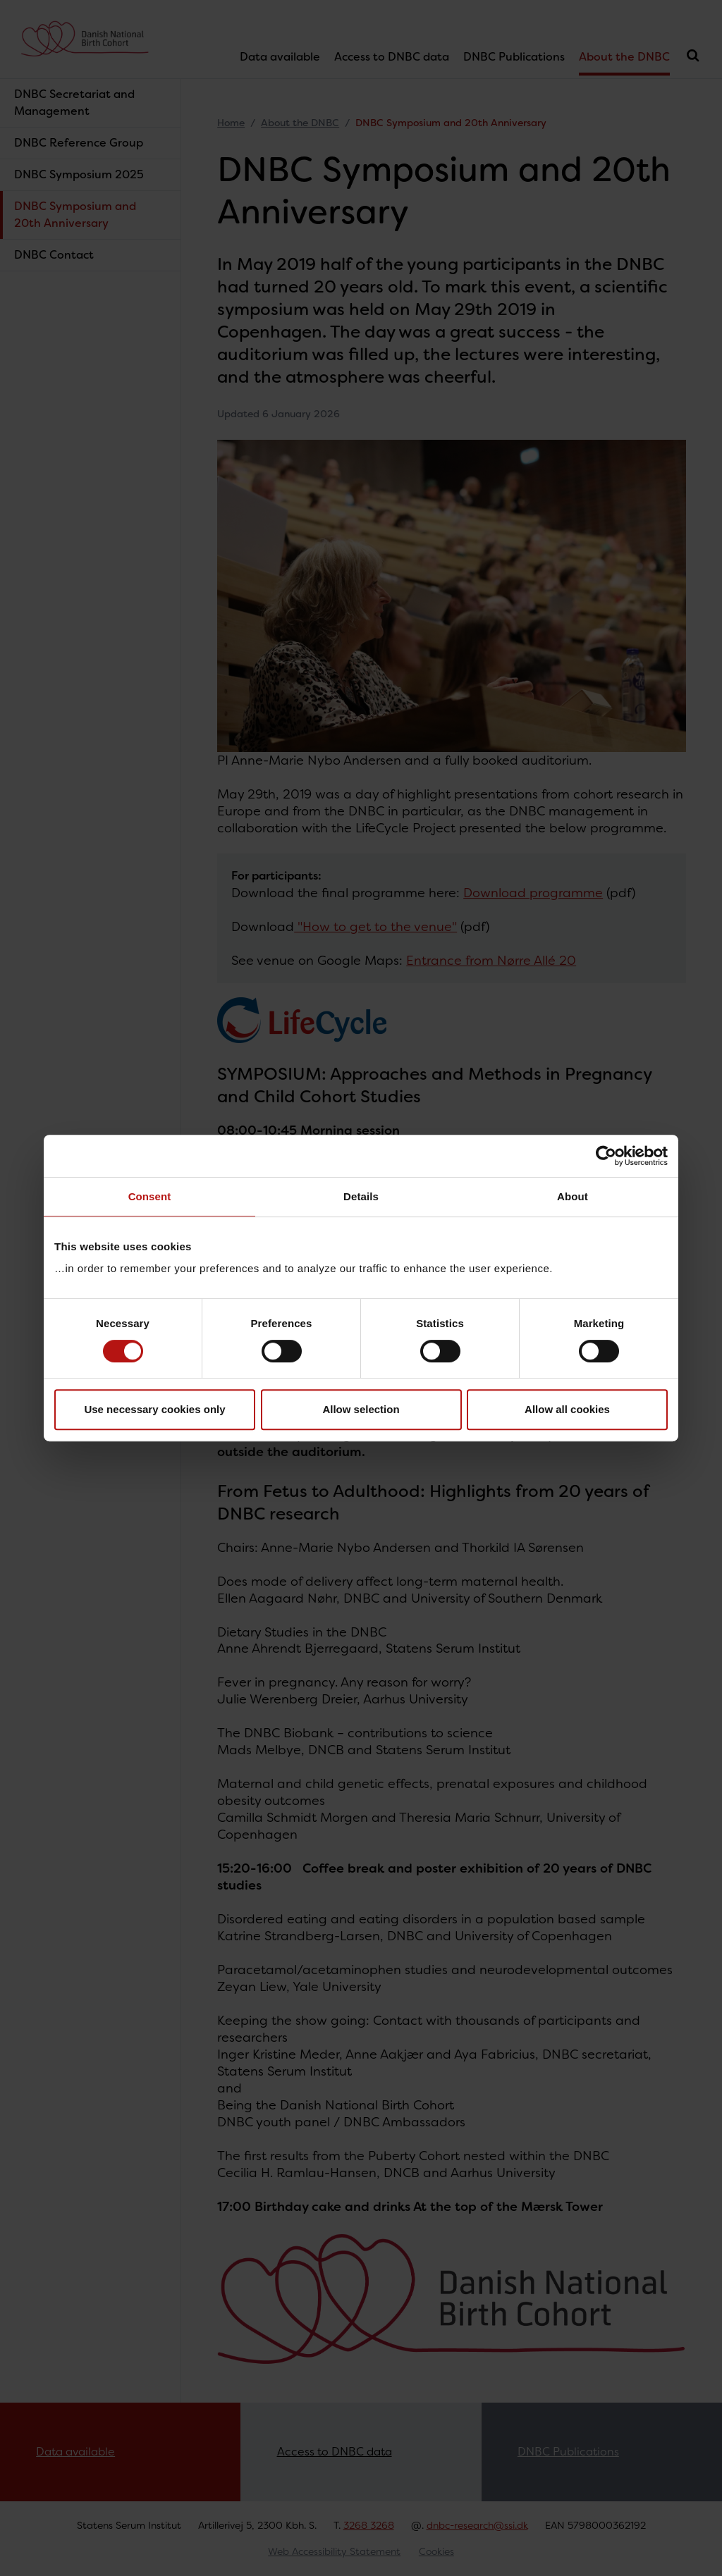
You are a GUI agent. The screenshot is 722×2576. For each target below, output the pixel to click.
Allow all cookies (567, 1409)
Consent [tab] (149, 1196)
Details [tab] (361, 1196)
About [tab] (572, 1196)
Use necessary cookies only (154, 1409)
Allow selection (360, 1409)
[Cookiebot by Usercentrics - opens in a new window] (606, 1155)
